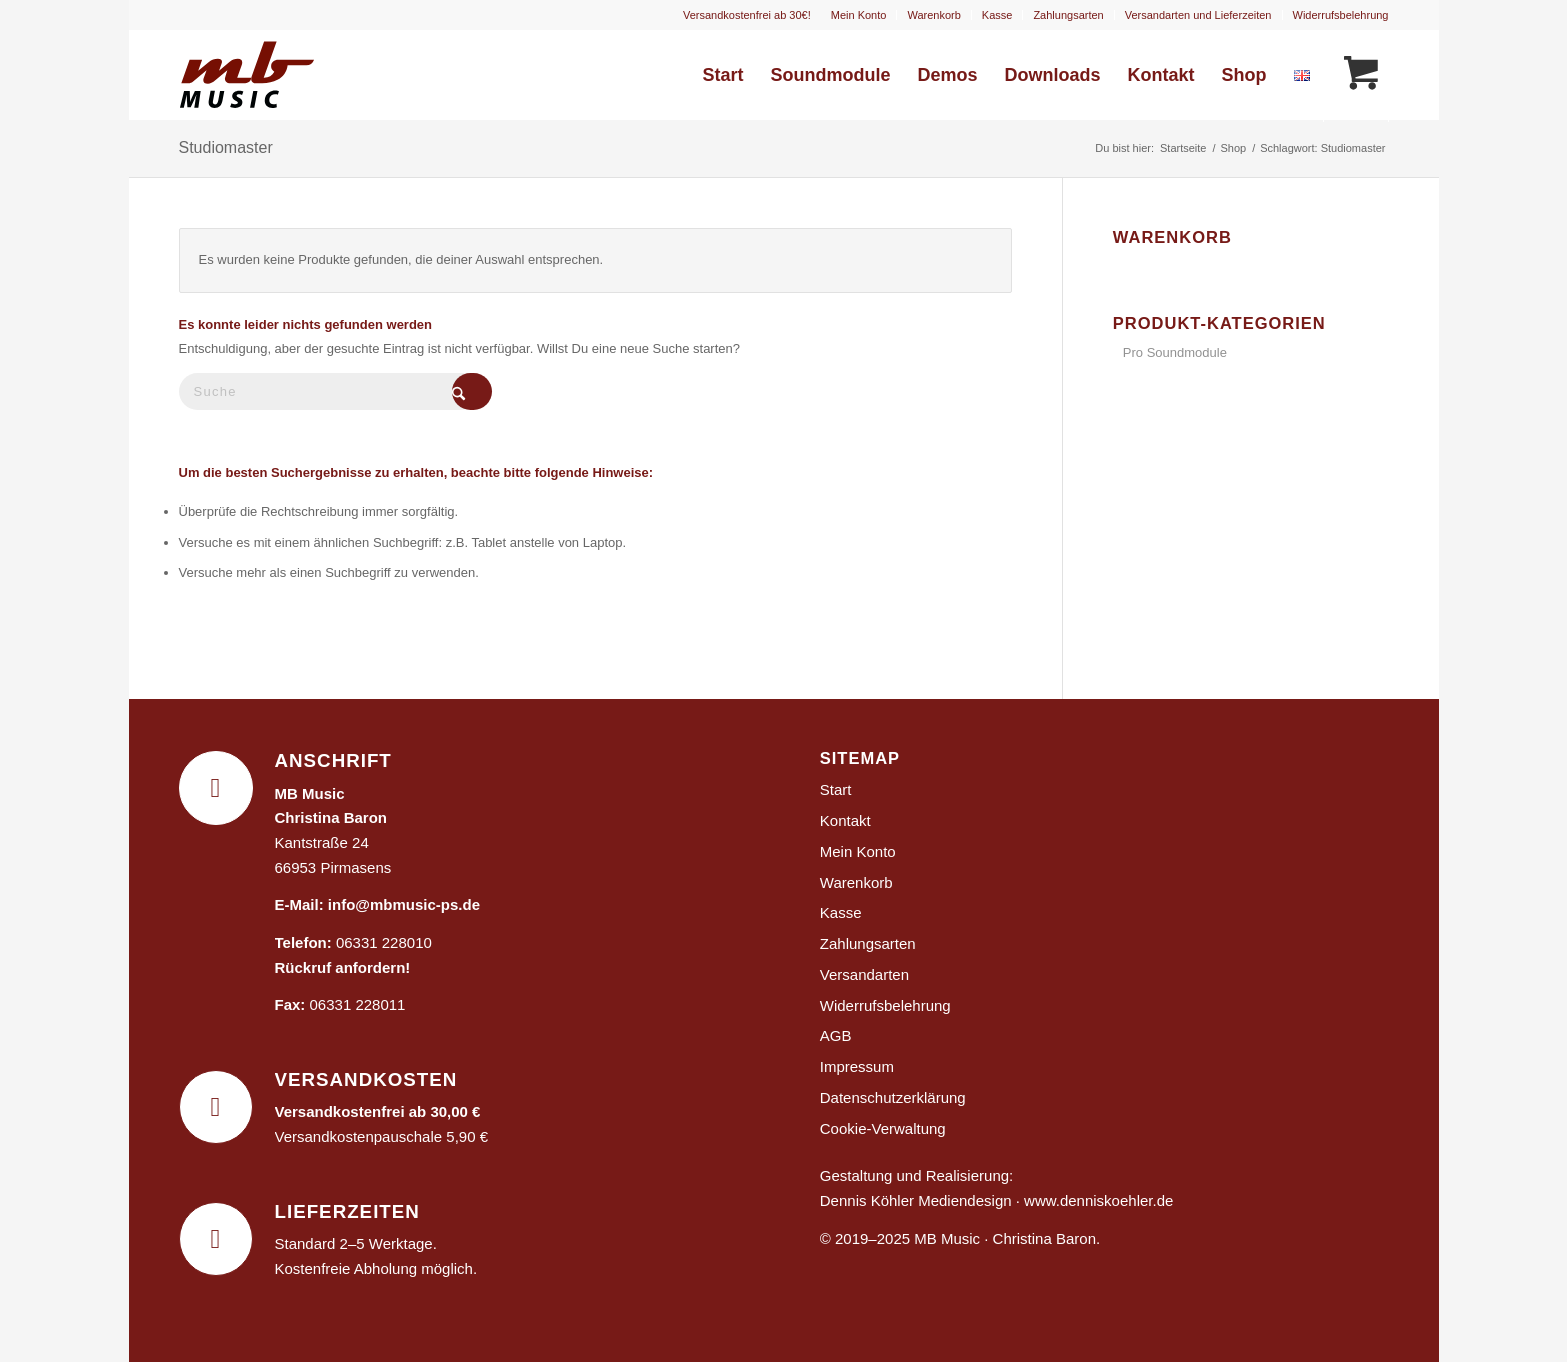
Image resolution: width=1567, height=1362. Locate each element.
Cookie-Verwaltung (883, 1128)
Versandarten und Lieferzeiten (1198, 15)
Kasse (997, 15)
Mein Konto (859, 15)
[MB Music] (275, 75)
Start (836, 789)
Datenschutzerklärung (893, 1097)
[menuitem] (859, 15)
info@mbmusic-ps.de (404, 904)
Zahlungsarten (1068, 15)
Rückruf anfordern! (343, 967)
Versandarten (864, 974)
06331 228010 (384, 942)
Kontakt (845, 820)
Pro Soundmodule (1175, 352)
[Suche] (329, 391)
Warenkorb (933, 15)
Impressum (857, 1066)
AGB (836, 1035)
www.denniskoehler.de (1098, 1200)
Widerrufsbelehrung (1341, 15)
